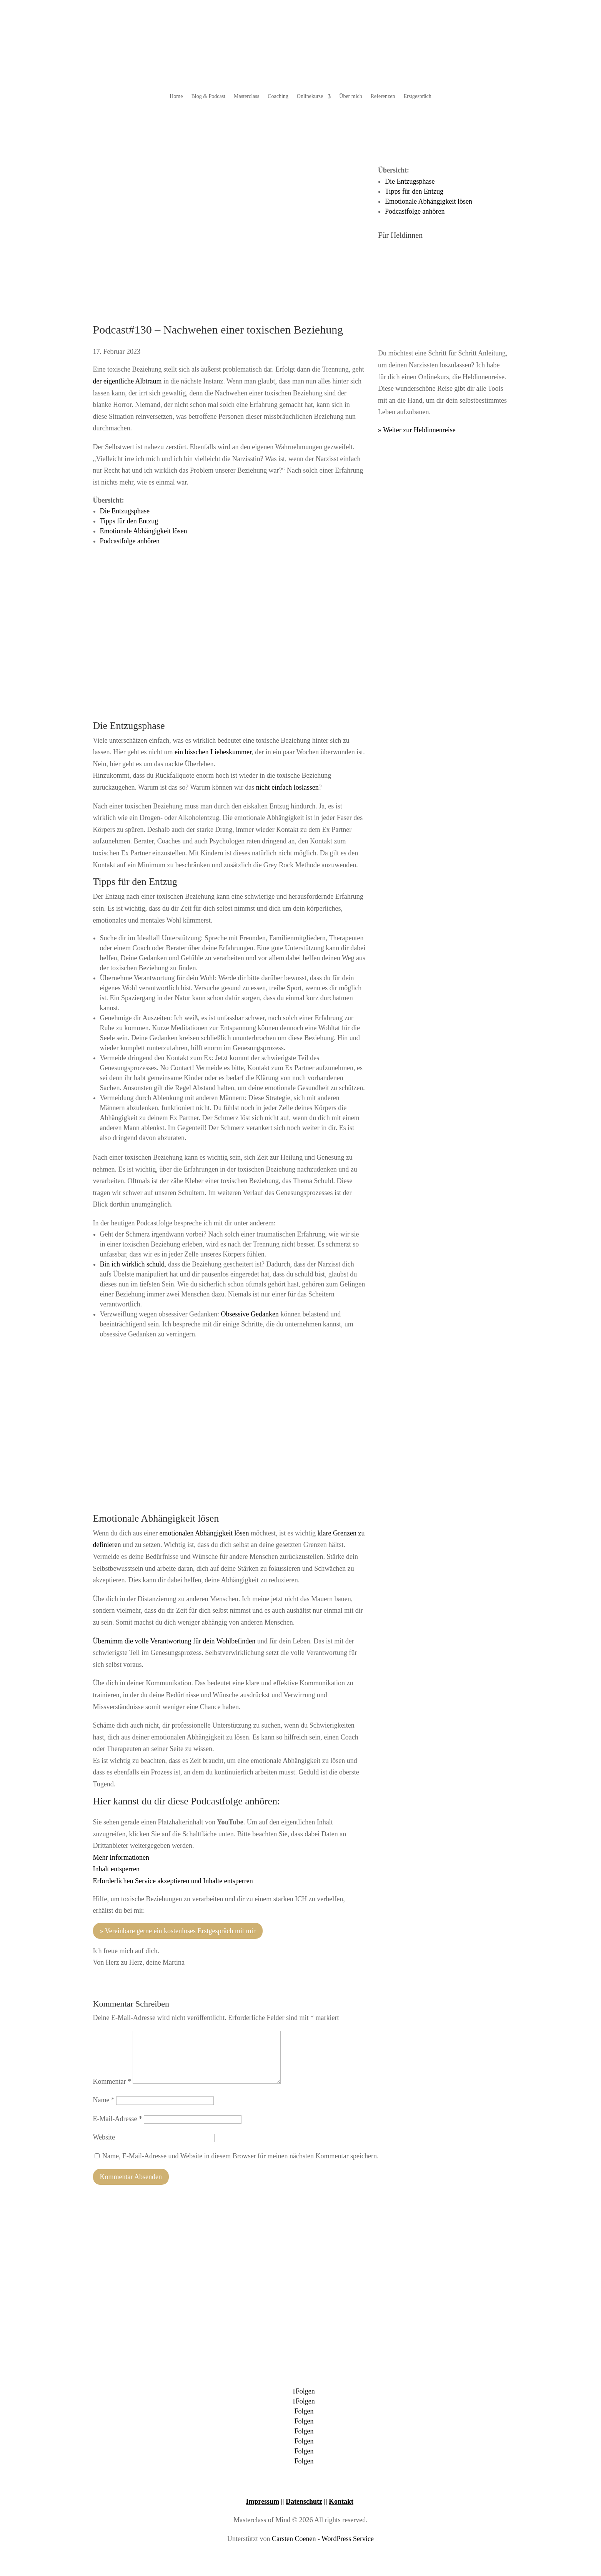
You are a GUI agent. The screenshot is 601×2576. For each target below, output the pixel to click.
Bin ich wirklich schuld (132, 1264)
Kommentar (112, 2081)
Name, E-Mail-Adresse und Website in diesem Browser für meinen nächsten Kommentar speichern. (240, 2156)
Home (176, 96)
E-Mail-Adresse (117, 2119)
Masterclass (246, 96)
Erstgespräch (417, 96)
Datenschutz (304, 2501)
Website (104, 2137)
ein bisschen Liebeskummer (213, 752)
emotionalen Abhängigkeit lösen (204, 1533)
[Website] (166, 2138)
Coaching (278, 96)
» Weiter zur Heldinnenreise (417, 430)
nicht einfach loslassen (287, 787)
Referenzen (383, 96)
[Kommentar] (207, 2057)
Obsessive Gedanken (249, 1314)
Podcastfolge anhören (130, 541)
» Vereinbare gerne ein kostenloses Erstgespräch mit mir (178, 1931)
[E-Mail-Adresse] (192, 2119)
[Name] (165, 2100)
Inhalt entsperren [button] (116, 1869)
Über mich (350, 96)
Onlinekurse (310, 96)
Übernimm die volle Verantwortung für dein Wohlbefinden (174, 1641)
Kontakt (341, 2501)
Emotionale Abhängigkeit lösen (143, 531)
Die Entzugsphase (125, 511)
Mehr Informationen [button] (121, 1857)
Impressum (262, 2501)
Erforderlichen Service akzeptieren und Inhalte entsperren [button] (173, 1881)
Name (104, 2100)
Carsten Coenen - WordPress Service (323, 2539)
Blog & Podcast (208, 96)
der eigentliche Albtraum (127, 381)
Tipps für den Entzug (129, 521)
